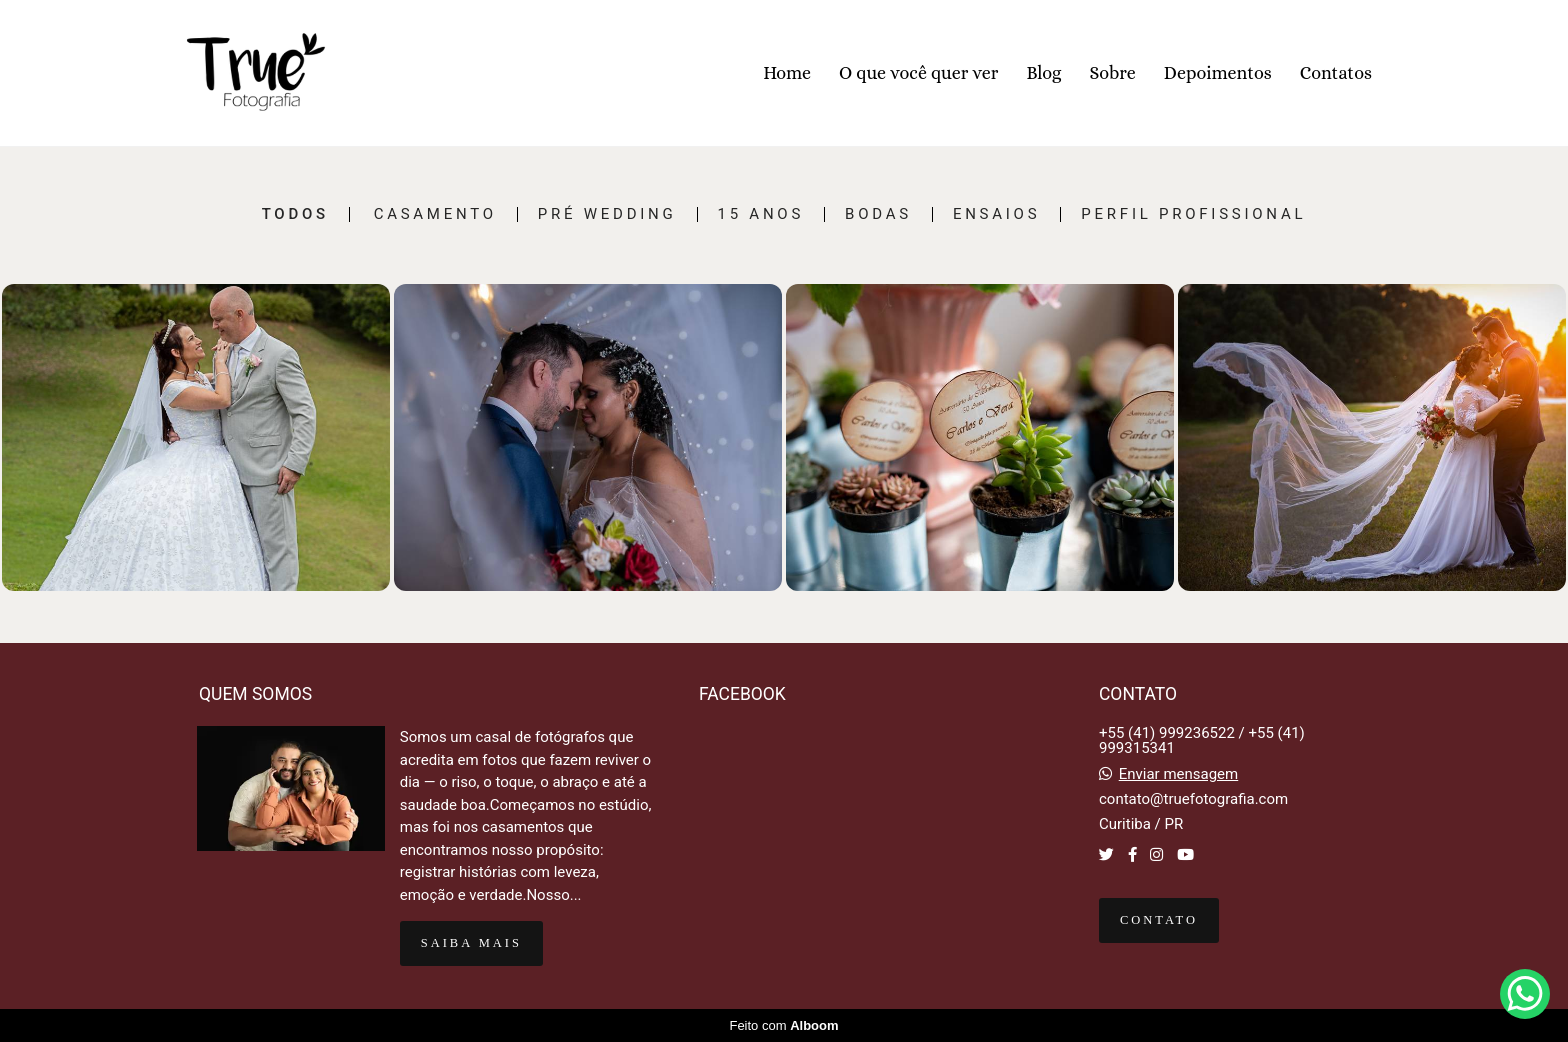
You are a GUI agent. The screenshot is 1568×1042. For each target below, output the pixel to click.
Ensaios (996, 214)
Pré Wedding (607, 214)
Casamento (435, 214)
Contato (1159, 920)
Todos (295, 214)
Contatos (1336, 73)
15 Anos (761, 214)
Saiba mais (471, 943)
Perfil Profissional (1193, 214)
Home (787, 73)
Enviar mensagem (1179, 774)
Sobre (1113, 73)
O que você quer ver (918, 73)
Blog (1043, 73)
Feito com (783, 1025)
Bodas (878, 214)
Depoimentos (1218, 73)
